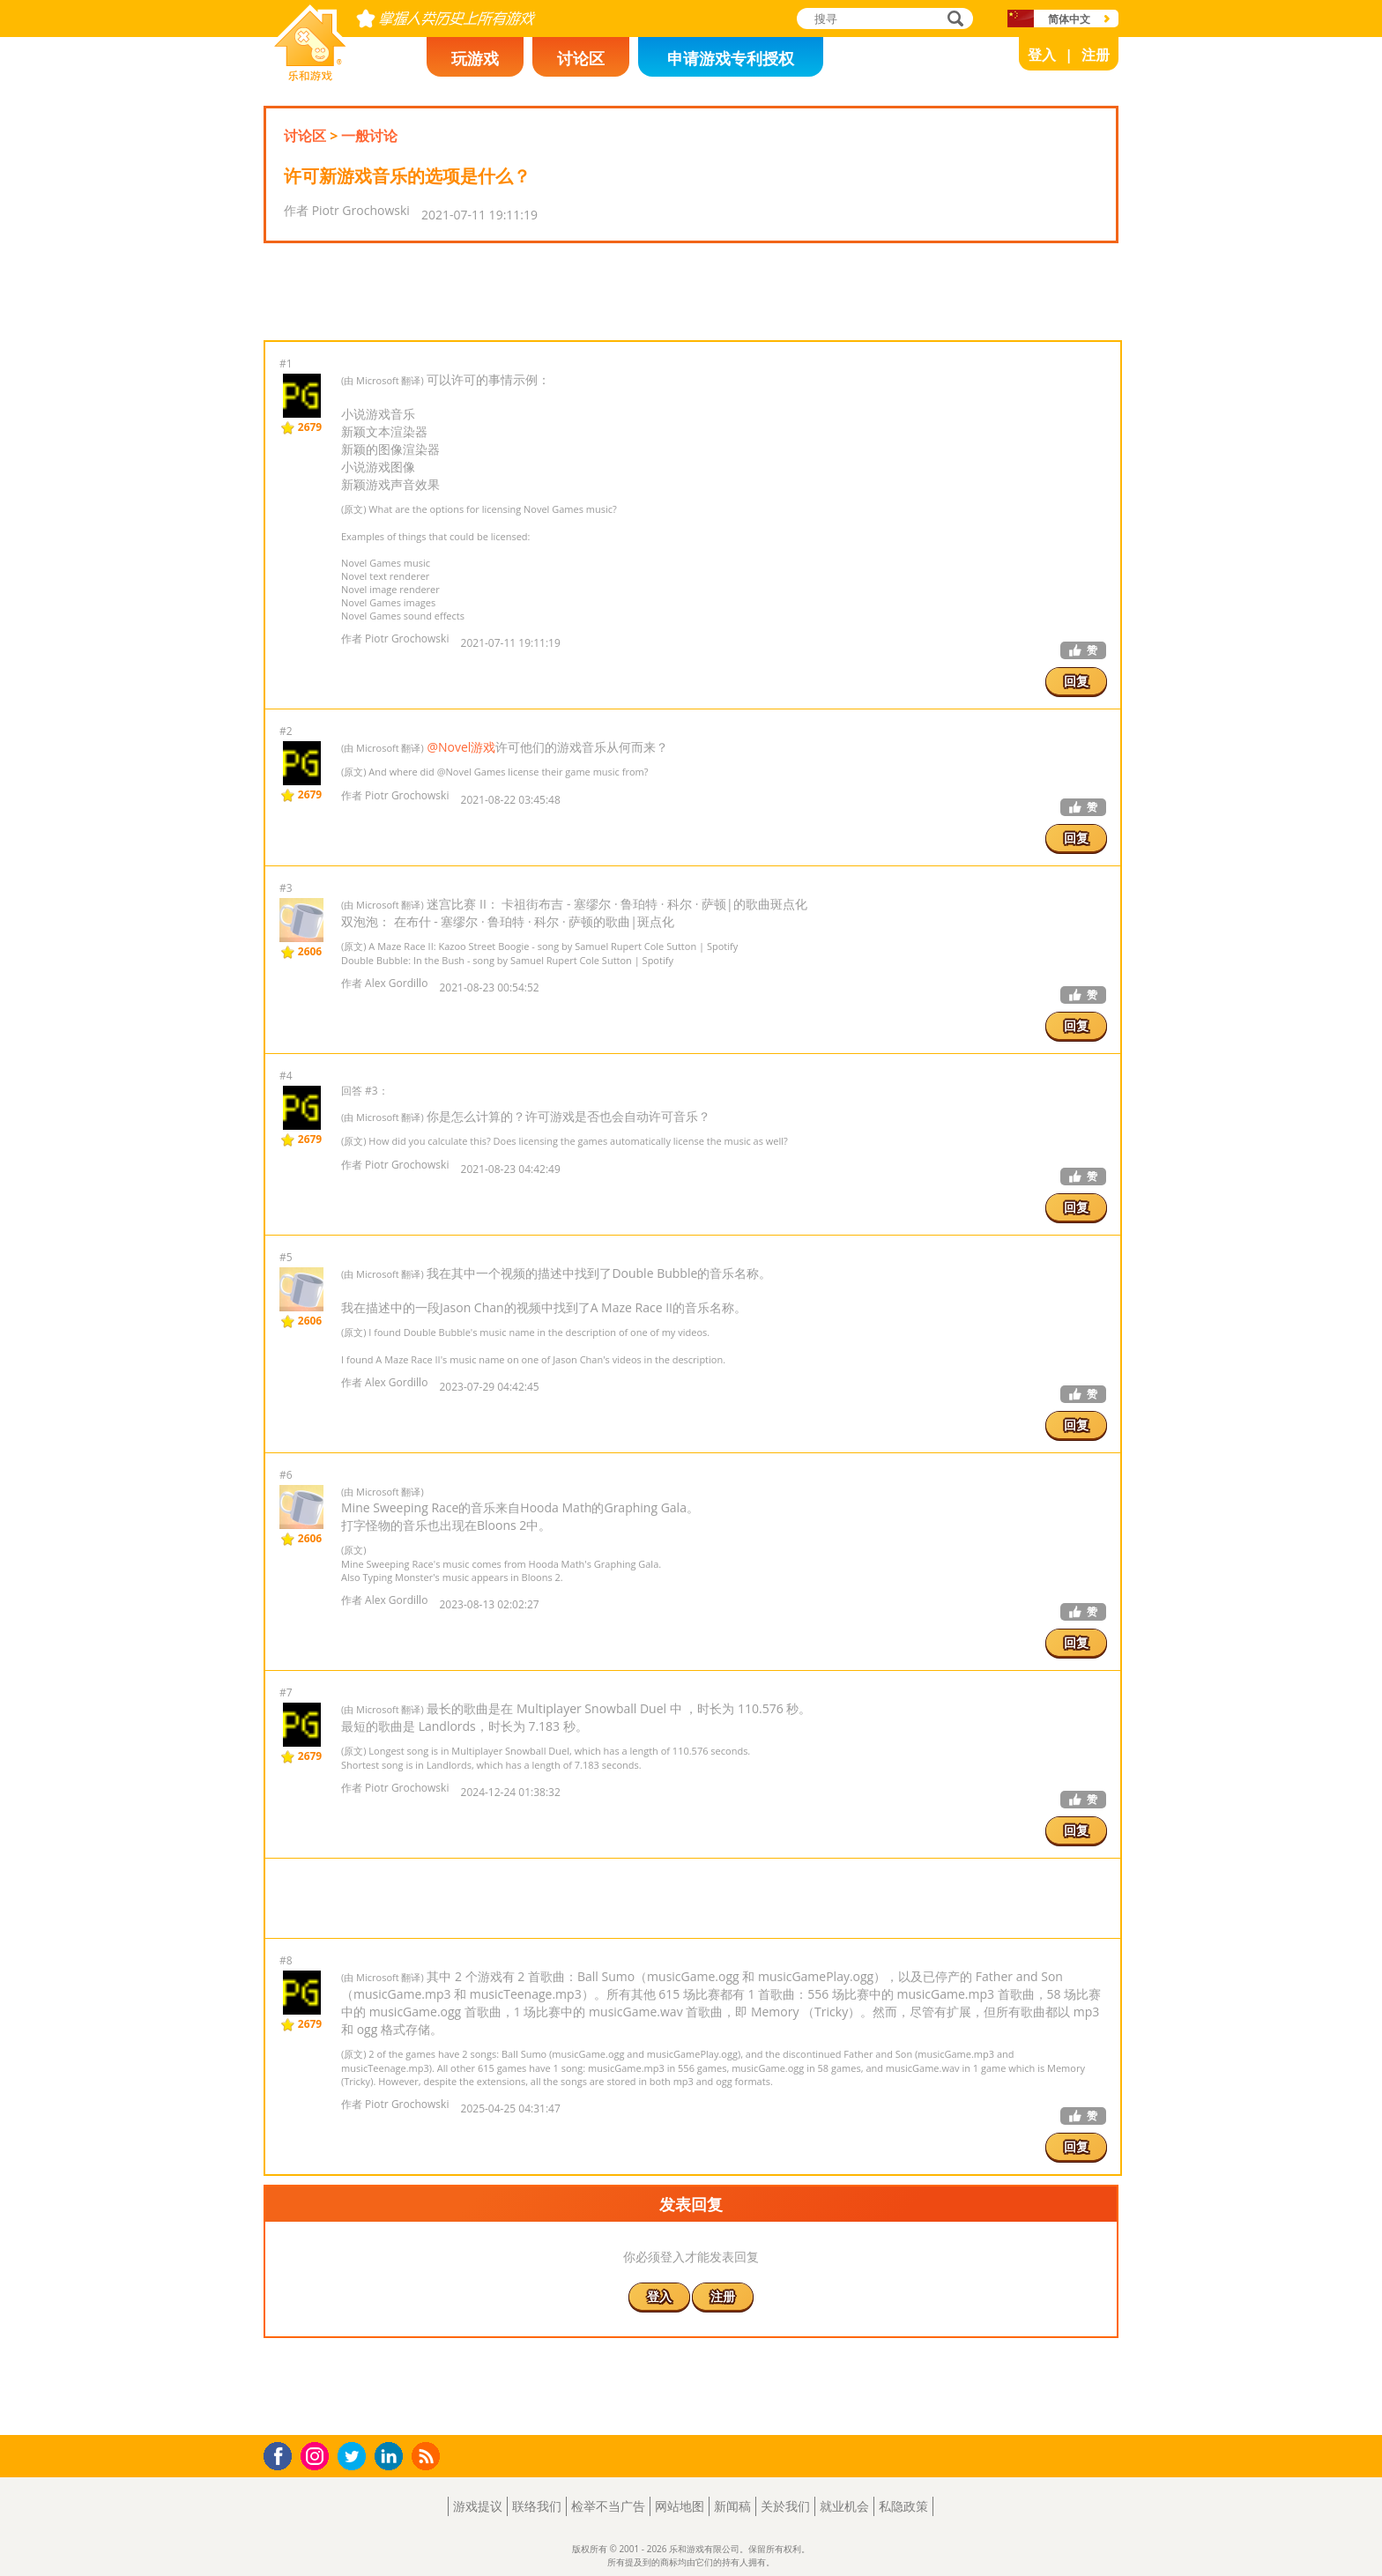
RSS (428, 2455)
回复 (1076, 680)
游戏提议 (477, 2506)
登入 (1042, 54)
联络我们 (536, 2506)
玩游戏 (475, 58)
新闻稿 (732, 2506)
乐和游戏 (296, 76)
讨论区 (581, 58)
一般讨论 (369, 135)
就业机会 (844, 2506)
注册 (1095, 54)
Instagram (317, 2454)
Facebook (282, 2453)
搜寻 (952, 20)
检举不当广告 (608, 2506)
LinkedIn (392, 2456)
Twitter (355, 2457)
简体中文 (1069, 18)
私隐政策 (903, 2506)
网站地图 (679, 2506)
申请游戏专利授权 (730, 58)
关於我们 (785, 2506)
